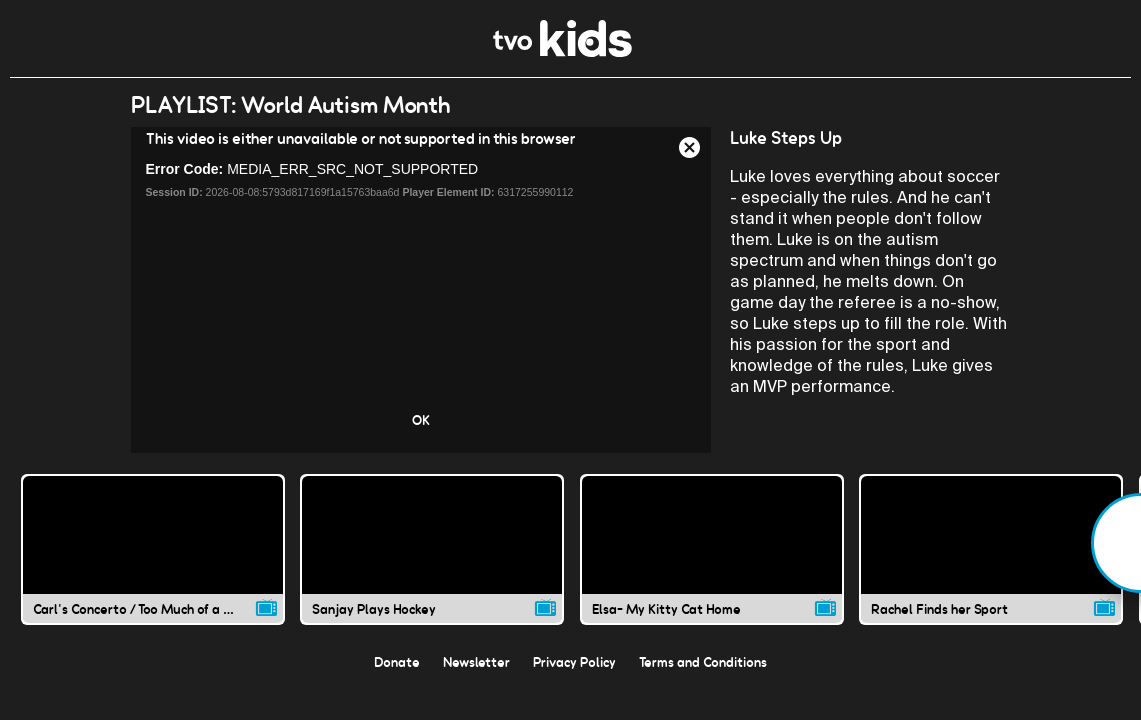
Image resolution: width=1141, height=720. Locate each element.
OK (421, 420)
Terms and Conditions (703, 662)
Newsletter (476, 662)
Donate (397, 662)
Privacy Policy (574, 662)
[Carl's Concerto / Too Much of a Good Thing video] (153, 549)
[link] (562, 51)
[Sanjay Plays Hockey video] (432, 549)
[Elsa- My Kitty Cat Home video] (712, 549)
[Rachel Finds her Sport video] (991, 549)
